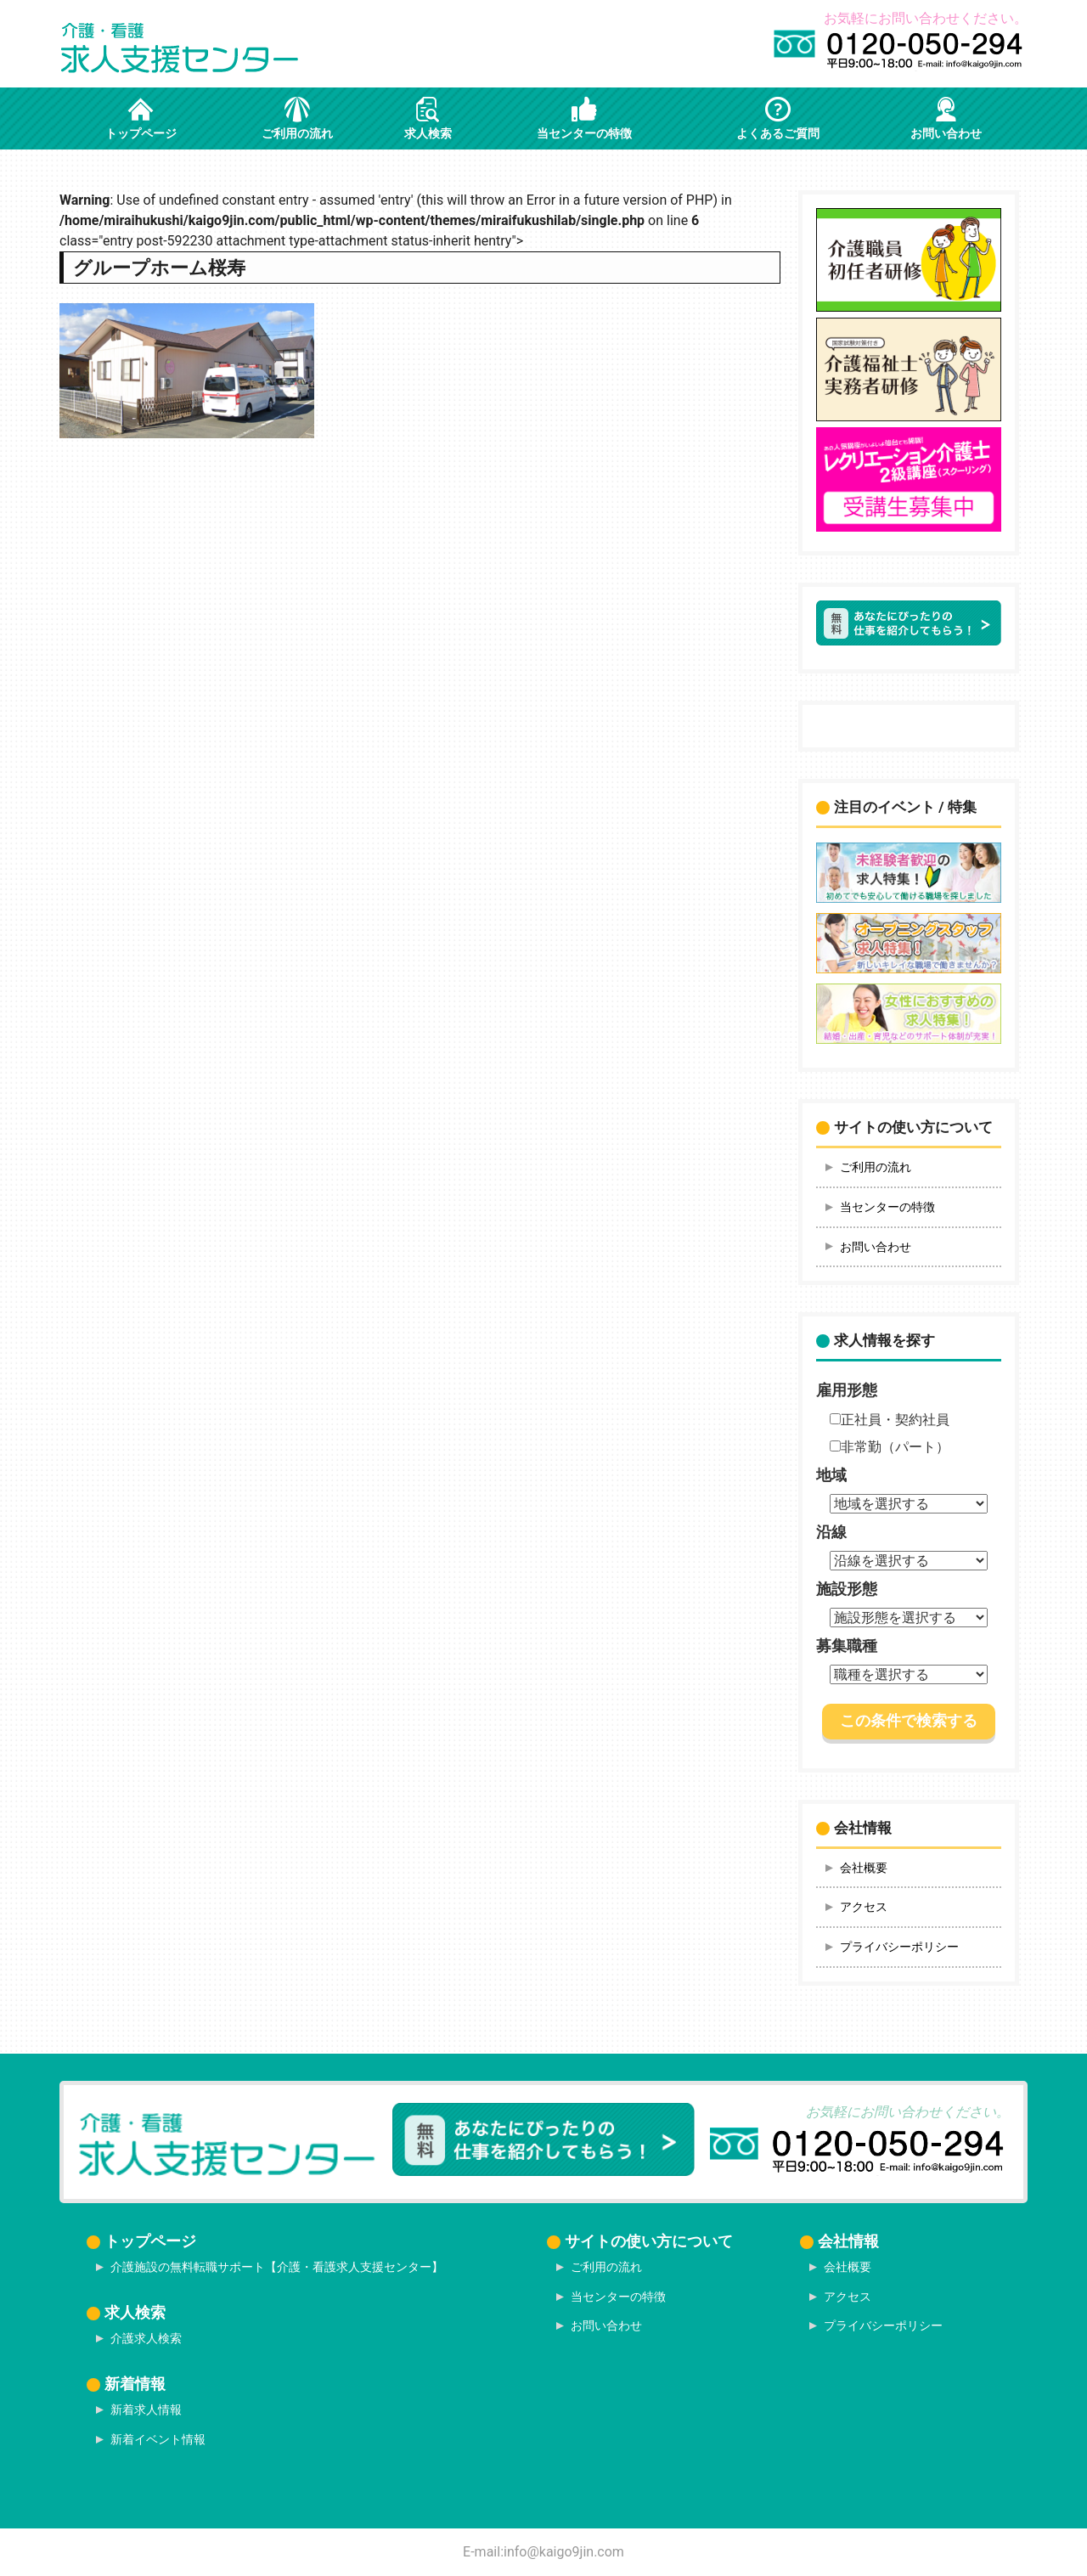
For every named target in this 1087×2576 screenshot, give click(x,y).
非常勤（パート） (889, 1447)
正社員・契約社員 (889, 1420)
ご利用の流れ (875, 1167)
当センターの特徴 (887, 1207)
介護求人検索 (146, 2338)
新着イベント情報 (158, 2439)
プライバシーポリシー (899, 1946)
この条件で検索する (908, 1720)
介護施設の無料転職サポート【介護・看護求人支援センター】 (276, 2267)
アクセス (863, 1907)
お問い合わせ (875, 1247)
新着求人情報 (146, 2409)
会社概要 (863, 1867)
